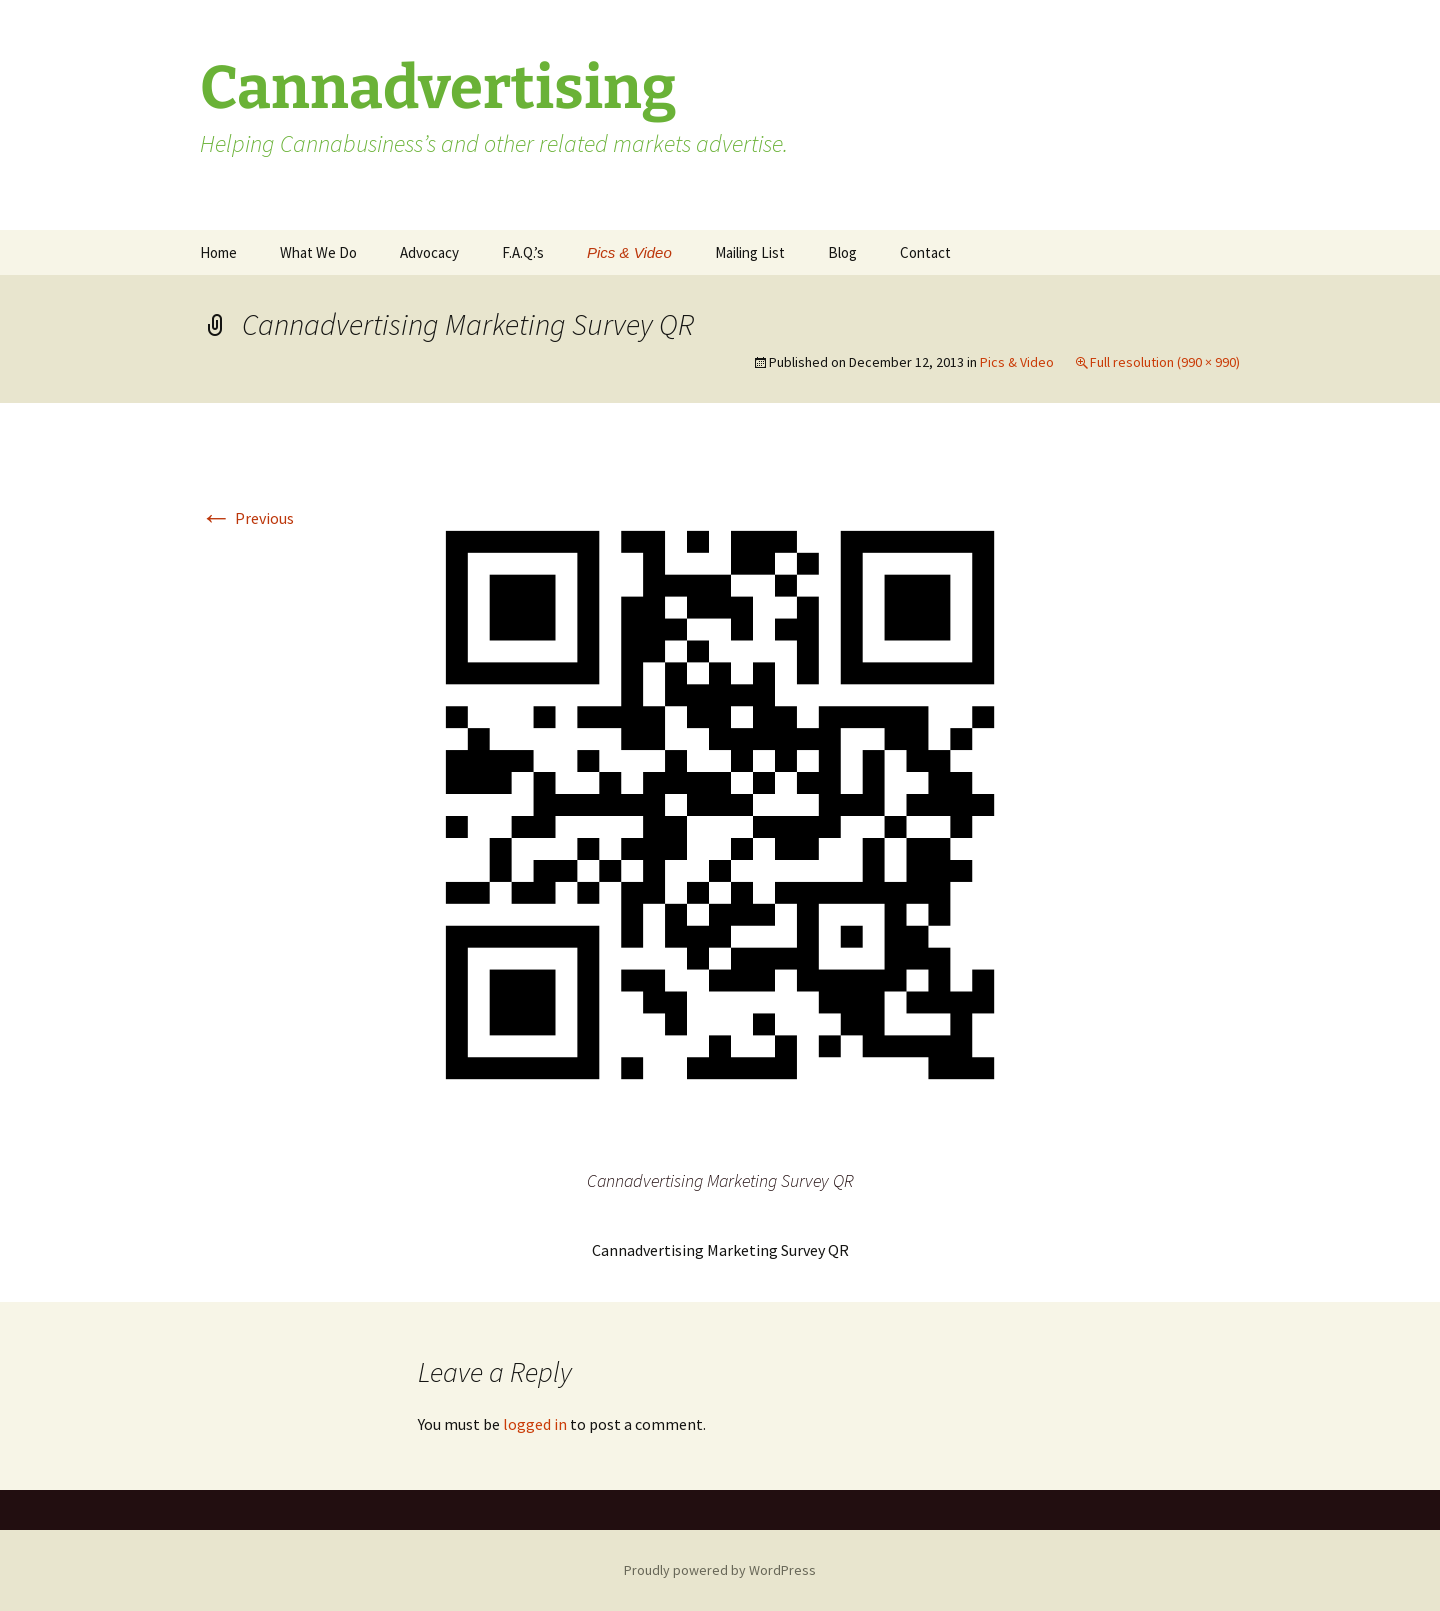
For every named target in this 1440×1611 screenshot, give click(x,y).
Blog (842, 252)
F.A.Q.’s (523, 252)
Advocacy (429, 252)
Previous (247, 518)
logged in (535, 1424)
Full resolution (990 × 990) (1165, 362)
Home (218, 252)
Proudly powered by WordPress (720, 1570)
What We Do (318, 252)
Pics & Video (629, 252)
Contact (925, 252)
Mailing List (750, 252)
